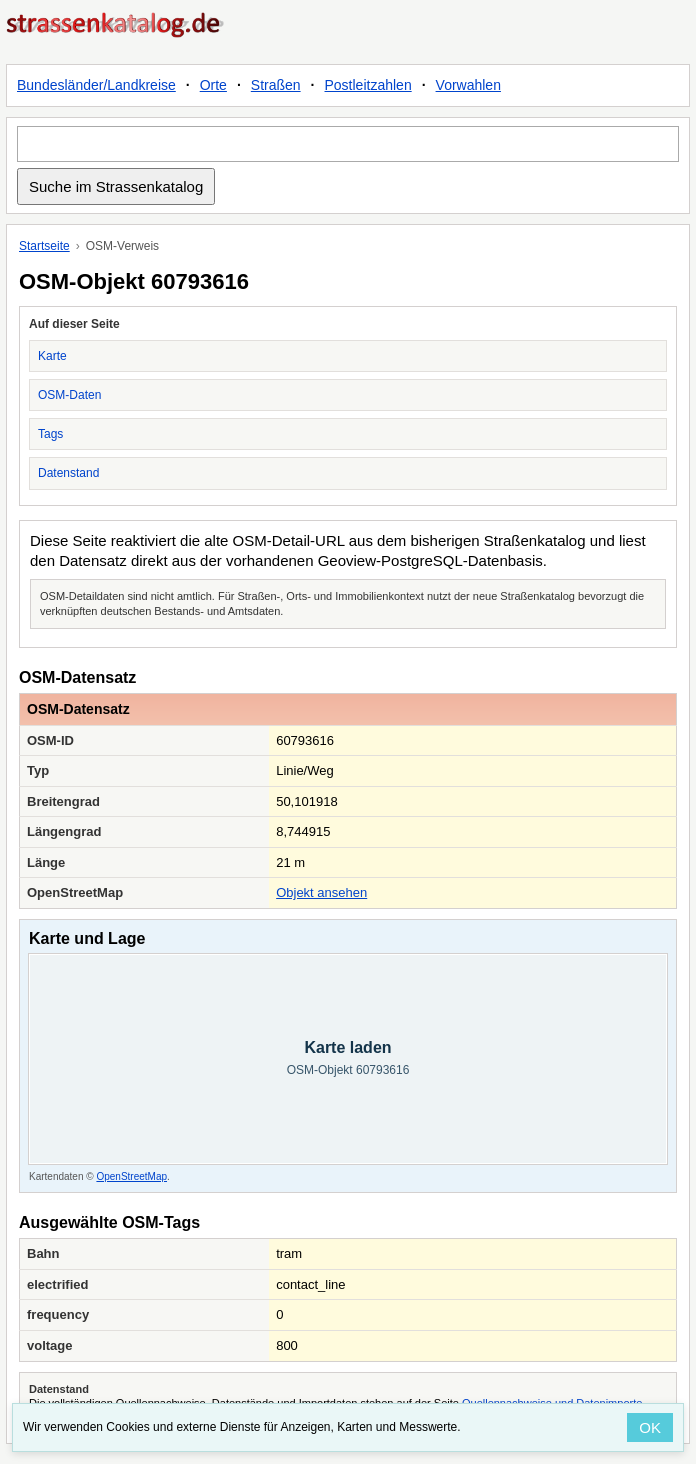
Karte (52, 356)
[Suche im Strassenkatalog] (348, 144)
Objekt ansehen (321, 892)
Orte (213, 85)
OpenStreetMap (131, 1176)
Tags (50, 434)
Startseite (44, 246)
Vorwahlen (468, 85)
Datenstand (68, 473)
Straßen (276, 85)
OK (650, 1427)
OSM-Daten (69, 395)
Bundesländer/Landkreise (96, 85)
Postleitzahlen (368, 85)
